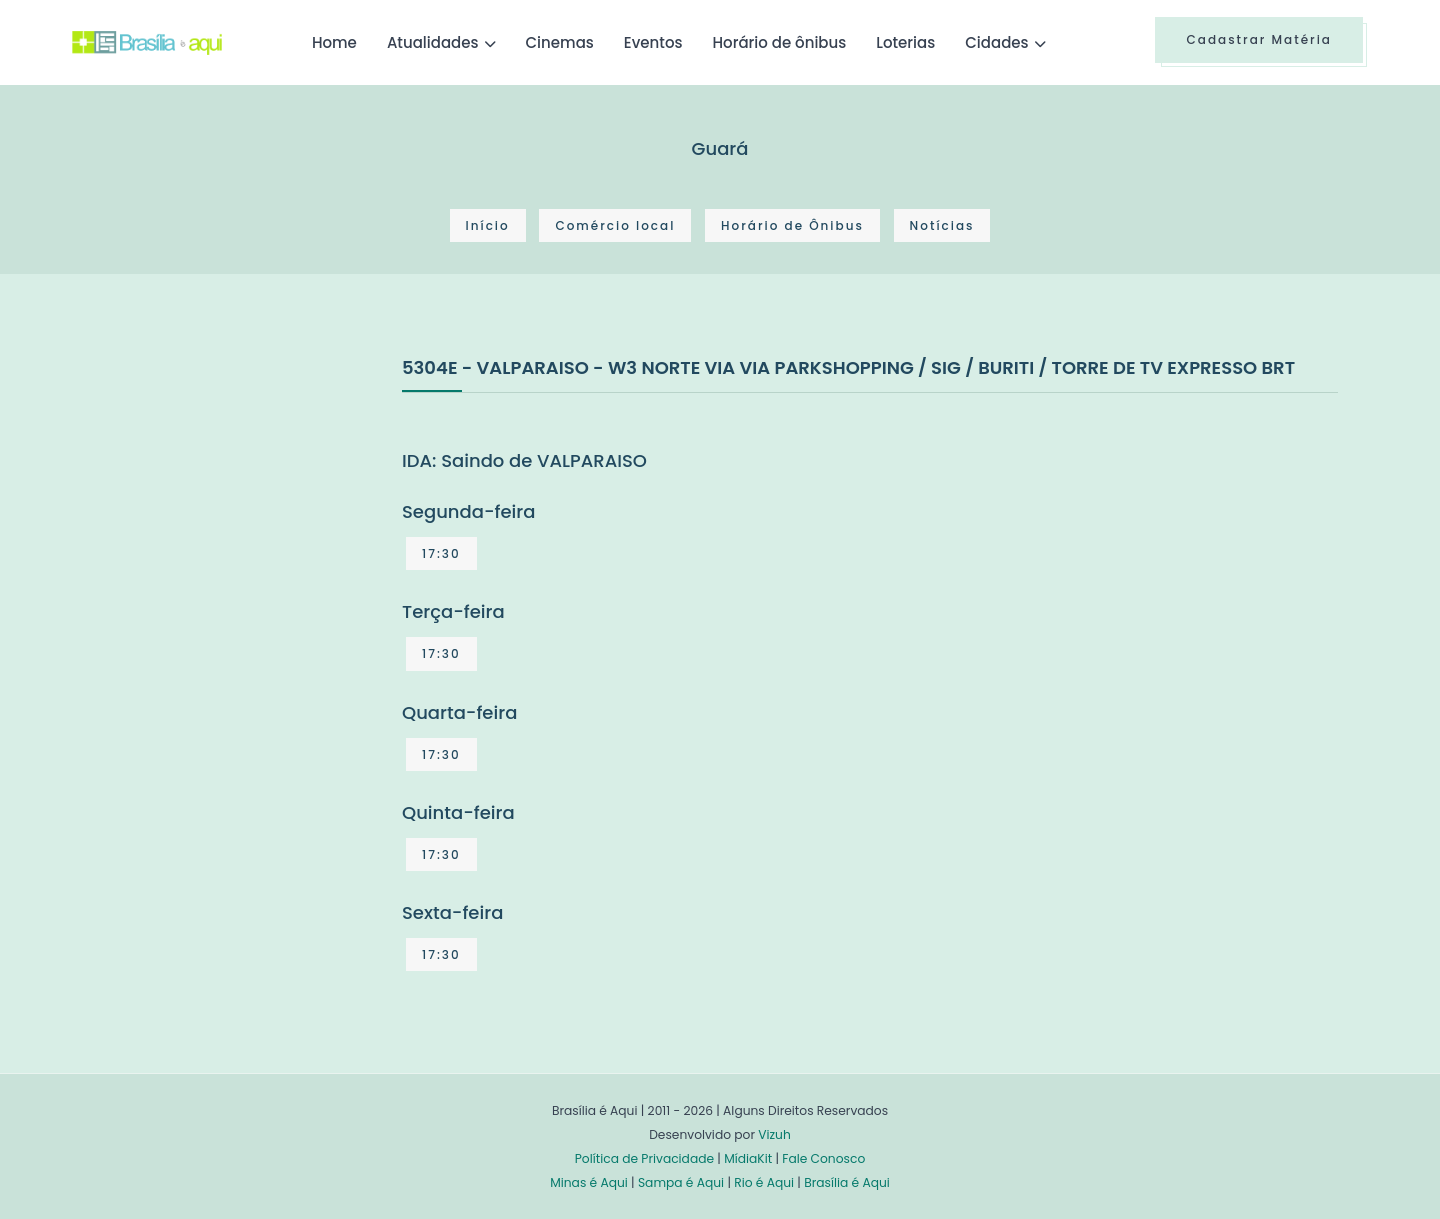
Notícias (942, 225)
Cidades (996, 42)
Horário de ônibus (779, 42)
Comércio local (615, 225)
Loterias (905, 42)
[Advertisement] (222, 503)
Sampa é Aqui (681, 1182)
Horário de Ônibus (792, 225)
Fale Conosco (823, 1158)
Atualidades (433, 42)
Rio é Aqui (764, 1182)
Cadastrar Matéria (1259, 39)
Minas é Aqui (589, 1182)
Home (334, 42)
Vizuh (774, 1134)
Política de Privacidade (644, 1158)
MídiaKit (748, 1158)
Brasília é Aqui (847, 1182)
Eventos (653, 42)
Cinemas (560, 42)
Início (488, 225)
